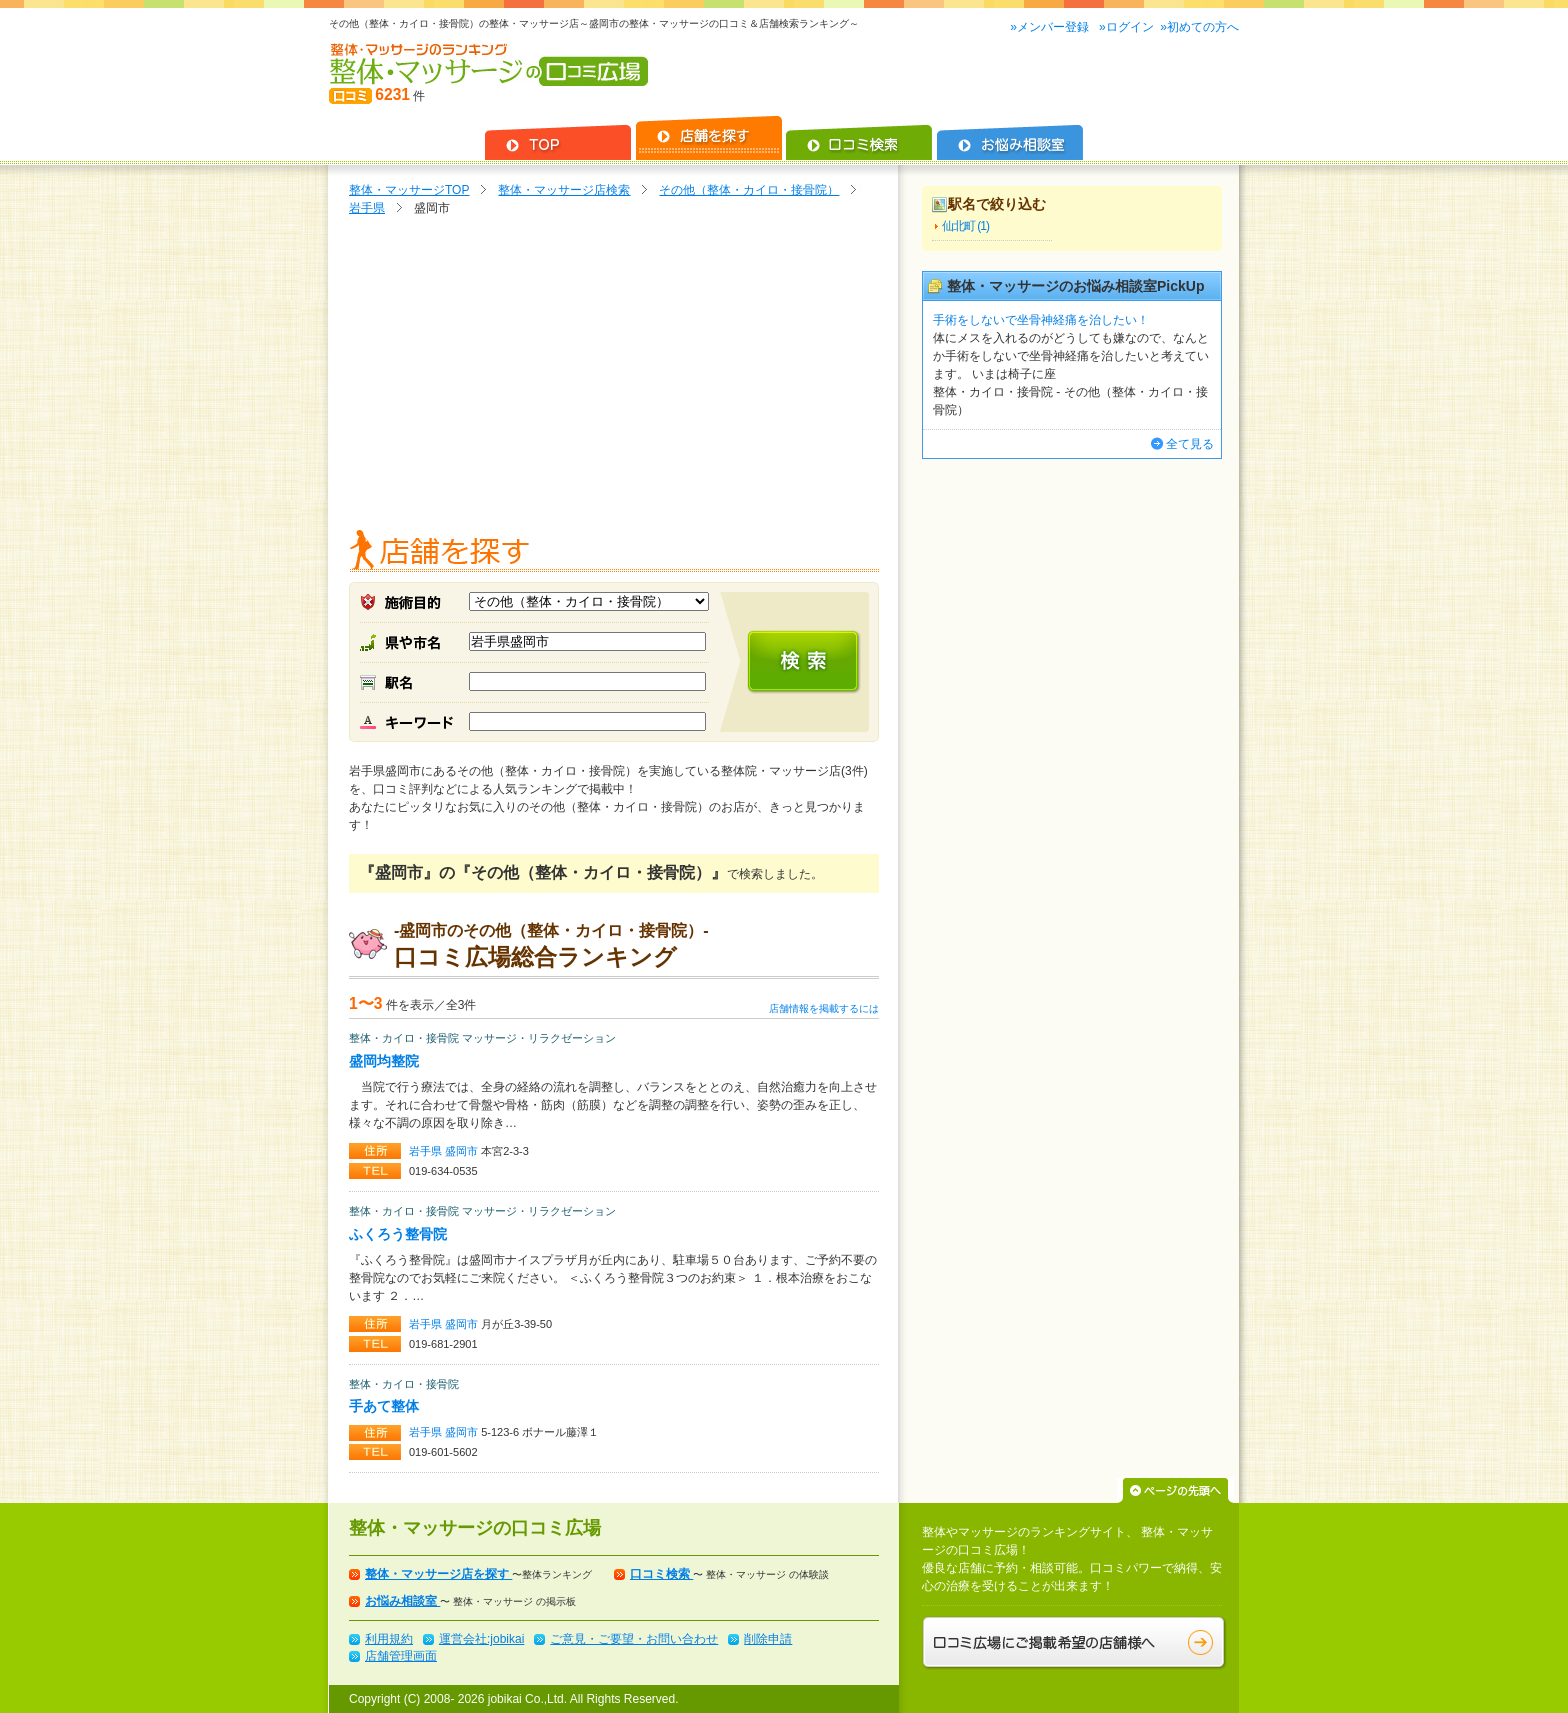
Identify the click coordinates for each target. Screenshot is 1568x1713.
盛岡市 (463, 1151)
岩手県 (367, 208)
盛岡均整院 (384, 1061)
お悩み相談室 (402, 1601)
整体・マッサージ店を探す (438, 1574)
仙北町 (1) (965, 226)
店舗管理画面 (401, 1656)
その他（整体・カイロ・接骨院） (749, 190)
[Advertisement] (614, 377)
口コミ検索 (661, 1574)
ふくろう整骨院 (398, 1234)
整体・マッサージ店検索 (564, 190)
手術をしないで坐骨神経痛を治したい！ (1041, 320)
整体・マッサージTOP (409, 190)
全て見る (1190, 444)
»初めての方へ (1199, 27)
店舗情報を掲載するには (824, 1008)
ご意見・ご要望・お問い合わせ (634, 1639)
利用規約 (389, 1639)
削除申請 (768, 1639)
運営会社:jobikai (481, 1639)
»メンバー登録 (1051, 27)
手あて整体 (384, 1406)
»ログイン (1126, 27)
